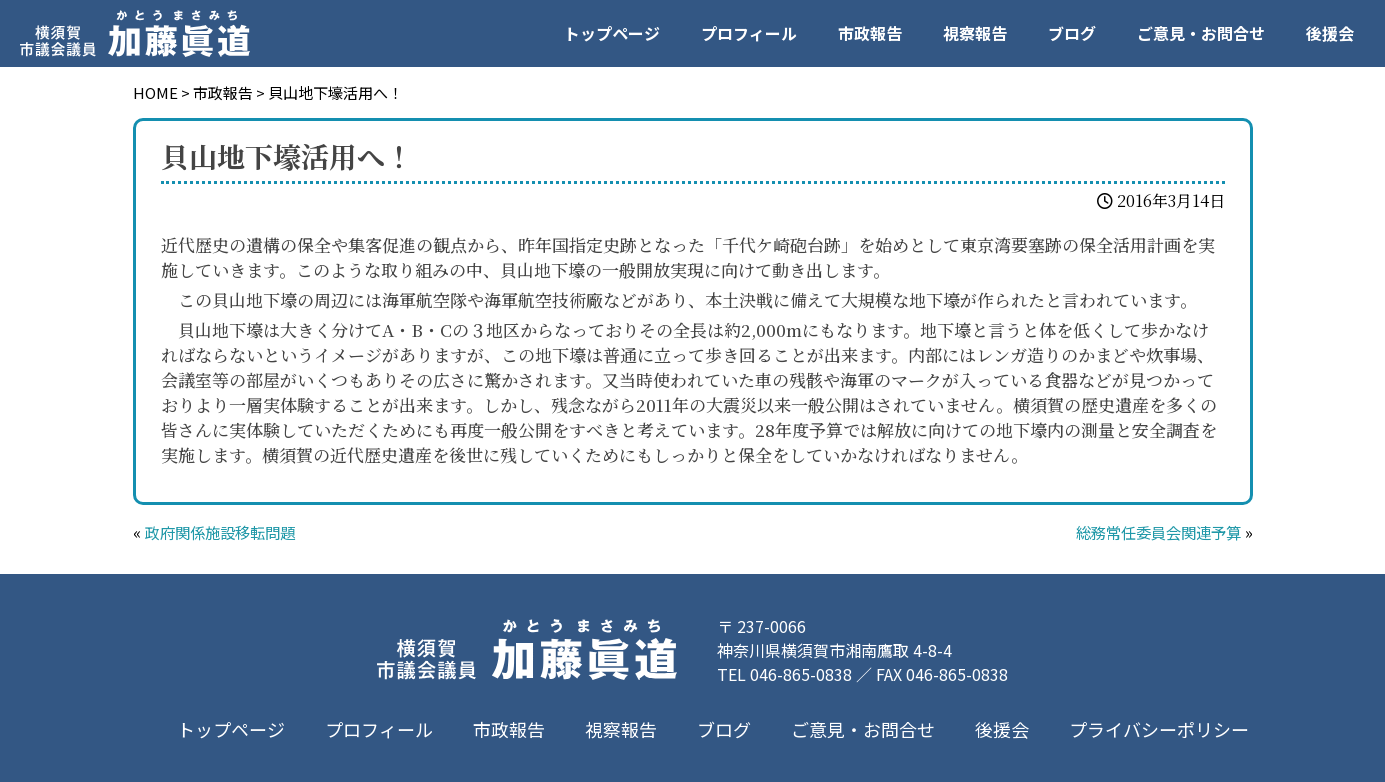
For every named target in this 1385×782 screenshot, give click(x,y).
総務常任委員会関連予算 (1153, 532)
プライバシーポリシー (1158, 729)
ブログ (1072, 33)
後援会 (1330, 33)
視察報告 (975, 33)
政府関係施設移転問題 (225, 532)
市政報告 (870, 33)
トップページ (612, 33)
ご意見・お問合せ (1201, 33)
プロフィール (749, 33)
